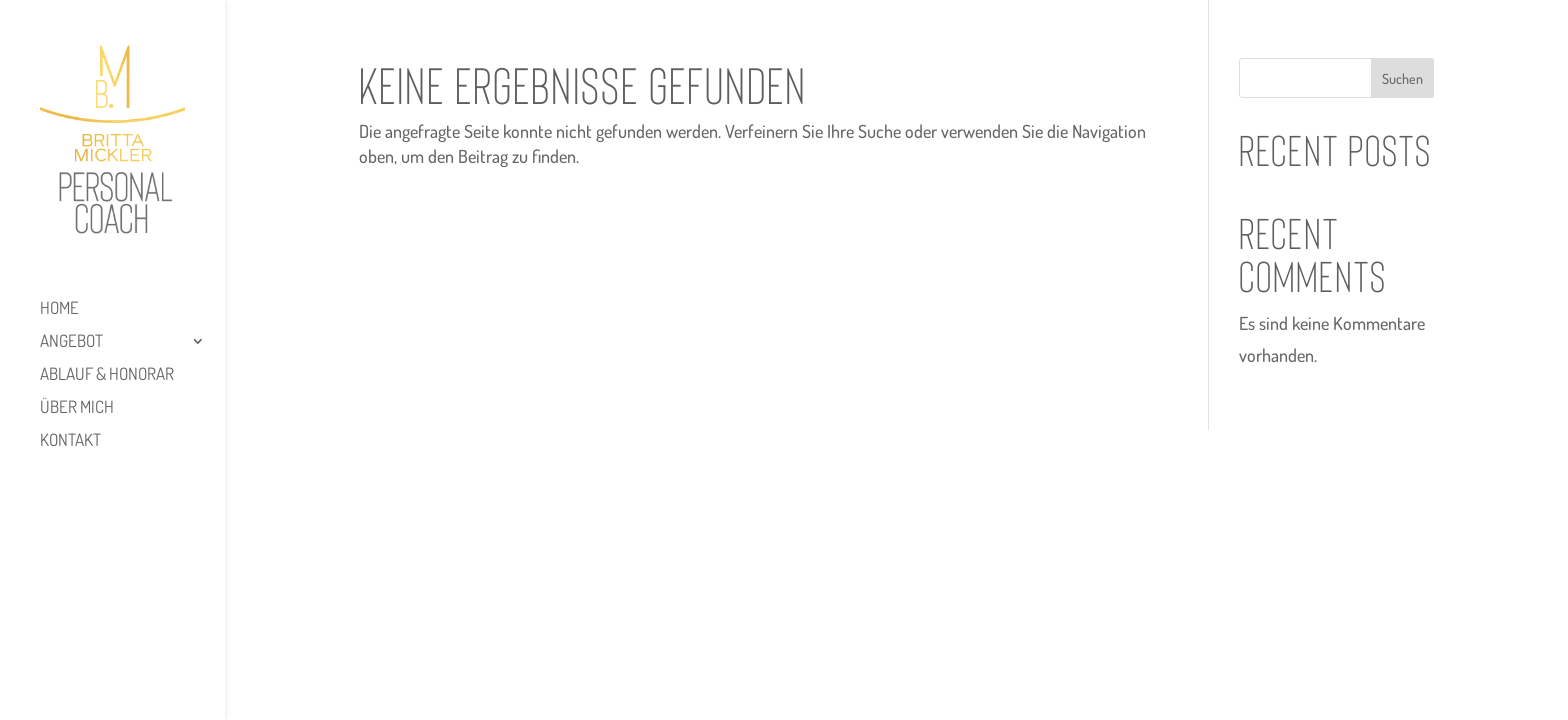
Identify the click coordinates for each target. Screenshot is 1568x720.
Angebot (71, 342)
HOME (59, 309)
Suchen (1402, 78)
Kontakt (70, 441)
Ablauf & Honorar (107, 375)
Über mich (77, 408)
